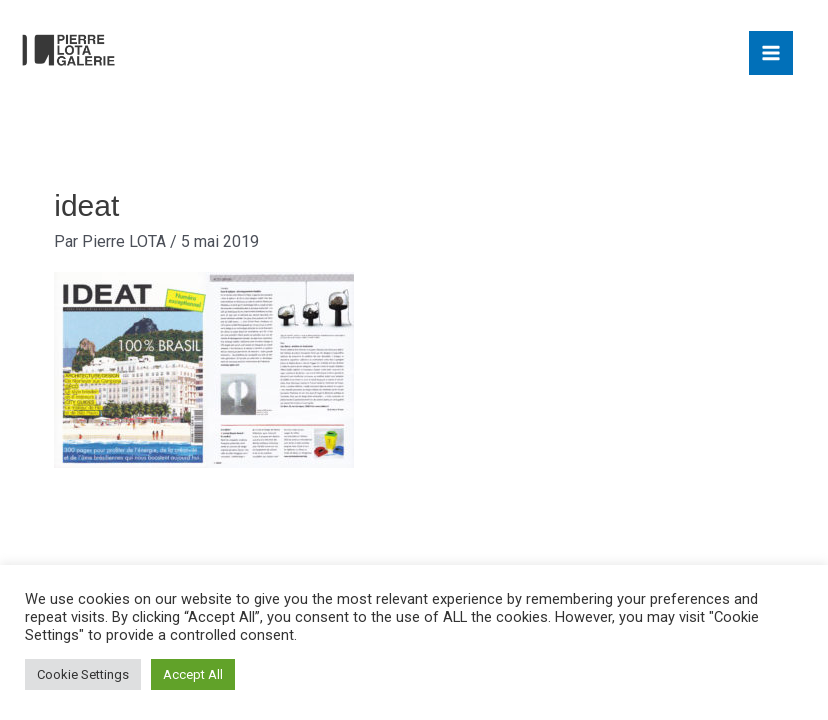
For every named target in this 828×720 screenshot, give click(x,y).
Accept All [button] (193, 674)
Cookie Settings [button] (83, 674)
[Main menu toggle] (771, 53)
